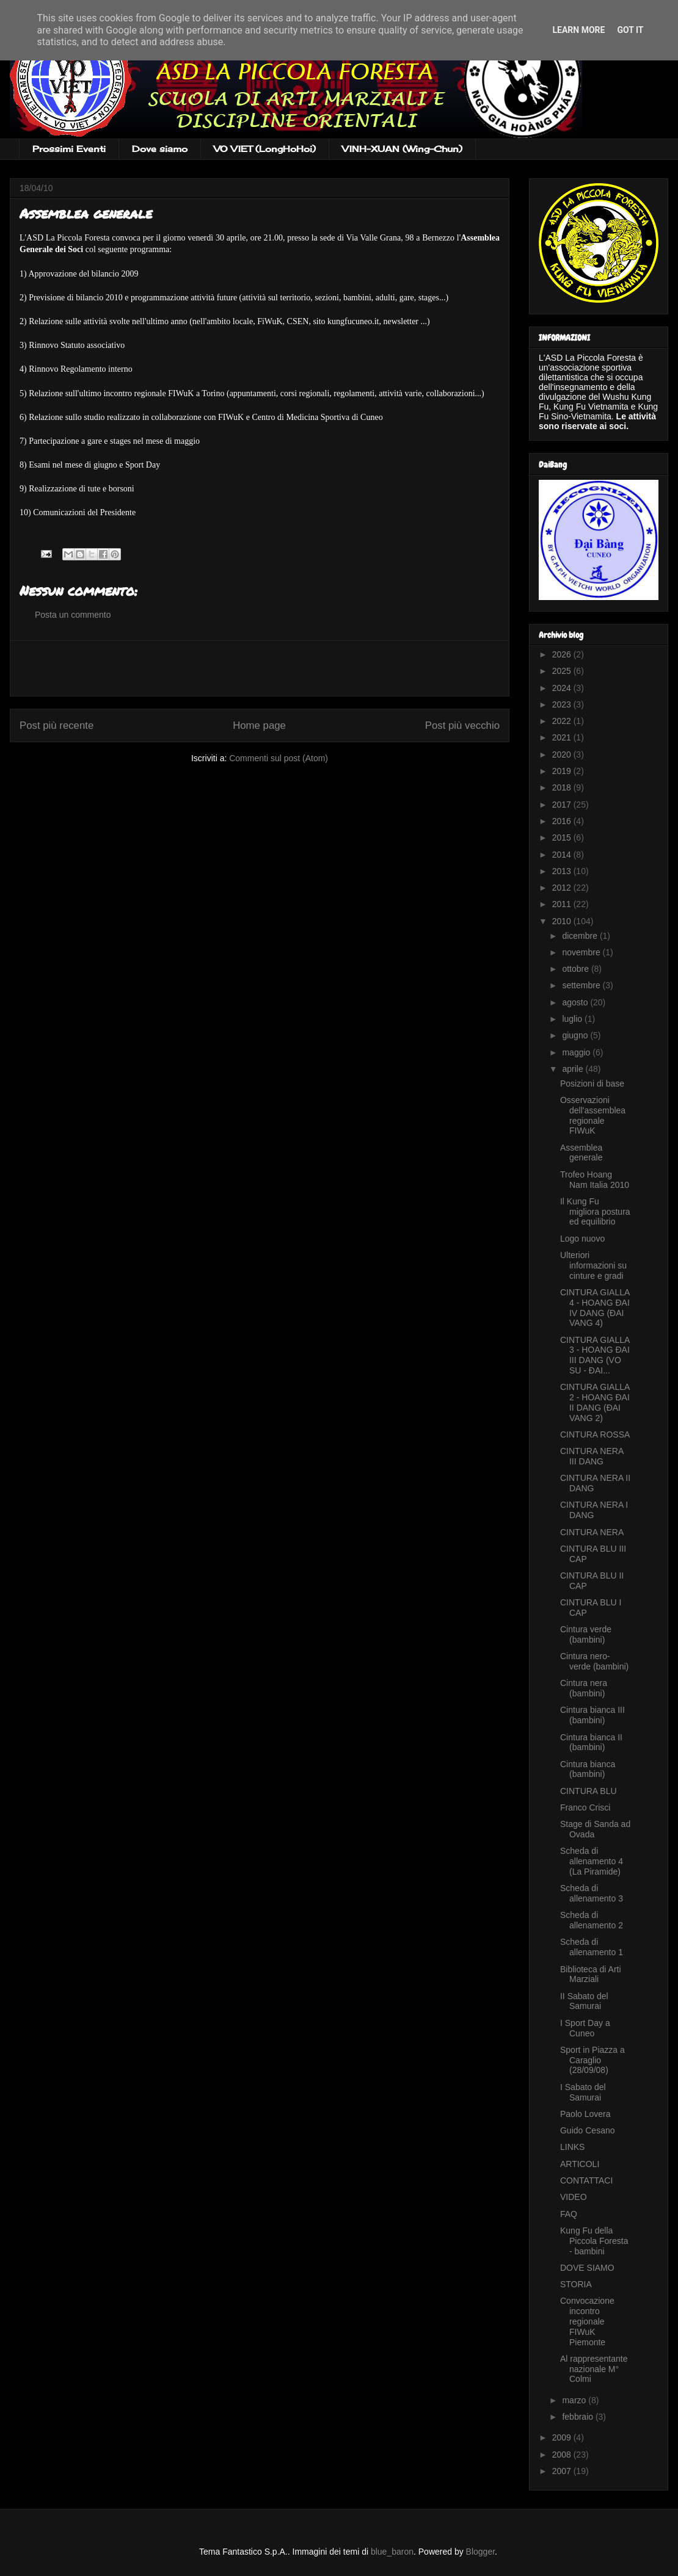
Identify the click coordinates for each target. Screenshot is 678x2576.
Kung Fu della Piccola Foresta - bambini (594, 2241)
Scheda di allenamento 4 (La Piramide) (591, 1861)
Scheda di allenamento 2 (591, 1920)
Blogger (480, 2551)
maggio (577, 1052)
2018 (563, 787)
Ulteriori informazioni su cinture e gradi (593, 1265)
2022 (563, 721)
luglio (573, 1019)
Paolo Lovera (585, 2114)
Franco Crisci (585, 1807)
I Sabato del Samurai (583, 2092)
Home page (259, 725)
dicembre (580, 936)
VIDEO (573, 2197)
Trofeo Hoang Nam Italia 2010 (594, 1180)
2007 (563, 2471)
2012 (563, 887)
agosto (576, 1002)
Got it (630, 30)
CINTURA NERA (592, 1532)
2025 (563, 671)
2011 (563, 904)
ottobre (576, 969)
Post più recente (56, 725)
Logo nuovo (582, 1238)
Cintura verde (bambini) (585, 1634)
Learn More (578, 30)
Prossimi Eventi (69, 148)
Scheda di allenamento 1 (591, 1947)
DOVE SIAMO (587, 2268)
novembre (582, 952)
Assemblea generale (581, 1153)
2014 (563, 854)
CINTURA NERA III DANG (591, 1456)
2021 (563, 737)
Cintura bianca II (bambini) (591, 1742)
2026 (563, 654)
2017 (563, 804)
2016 (563, 821)
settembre (582, 985)
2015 (563, 837)
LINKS (572, 2147)
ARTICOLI (579, 2164)
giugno (576, 1035)
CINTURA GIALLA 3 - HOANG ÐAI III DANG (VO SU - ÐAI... (595, 1355)
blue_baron (392, 2551)
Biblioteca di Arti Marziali (590, 1974)
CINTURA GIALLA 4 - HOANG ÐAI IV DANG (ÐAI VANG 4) (595, 1307)
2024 (563, 688)
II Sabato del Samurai (584, 2001)
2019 (563, 771)
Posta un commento (73, 615)
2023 (563, 704)
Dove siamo (160, 148)
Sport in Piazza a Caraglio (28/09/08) (592, 2060)
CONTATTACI (586, 2180)
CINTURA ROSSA (595, 1434)
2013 (563, 871)
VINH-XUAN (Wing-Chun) (402, 148)
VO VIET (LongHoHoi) (265, 148)
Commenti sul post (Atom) (278, 758)
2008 (563, 2454)
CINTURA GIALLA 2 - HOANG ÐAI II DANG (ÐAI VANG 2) (595, 1402)
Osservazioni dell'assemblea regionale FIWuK (592, 1115)
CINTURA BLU (588, 1791)
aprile (573, 1069)
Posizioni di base (592, 1083)
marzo (575, 2400)
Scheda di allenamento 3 (591, 1893)
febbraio (578, 2417)
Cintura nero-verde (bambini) (594, 1661)
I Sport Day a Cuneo (585, 2028)
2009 (563, 2437)
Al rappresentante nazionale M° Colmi (594, 2369)
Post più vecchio (462, 725)
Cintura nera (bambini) (583, 1688)
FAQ (568, 2214)
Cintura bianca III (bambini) (592, 1715)
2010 (563, 921)
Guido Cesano (587, 2130)
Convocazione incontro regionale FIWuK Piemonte (587, 2321)
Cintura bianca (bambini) (587, 1769)
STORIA (576, 2284)
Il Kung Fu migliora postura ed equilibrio (595, 1211)
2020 (563, 754)
